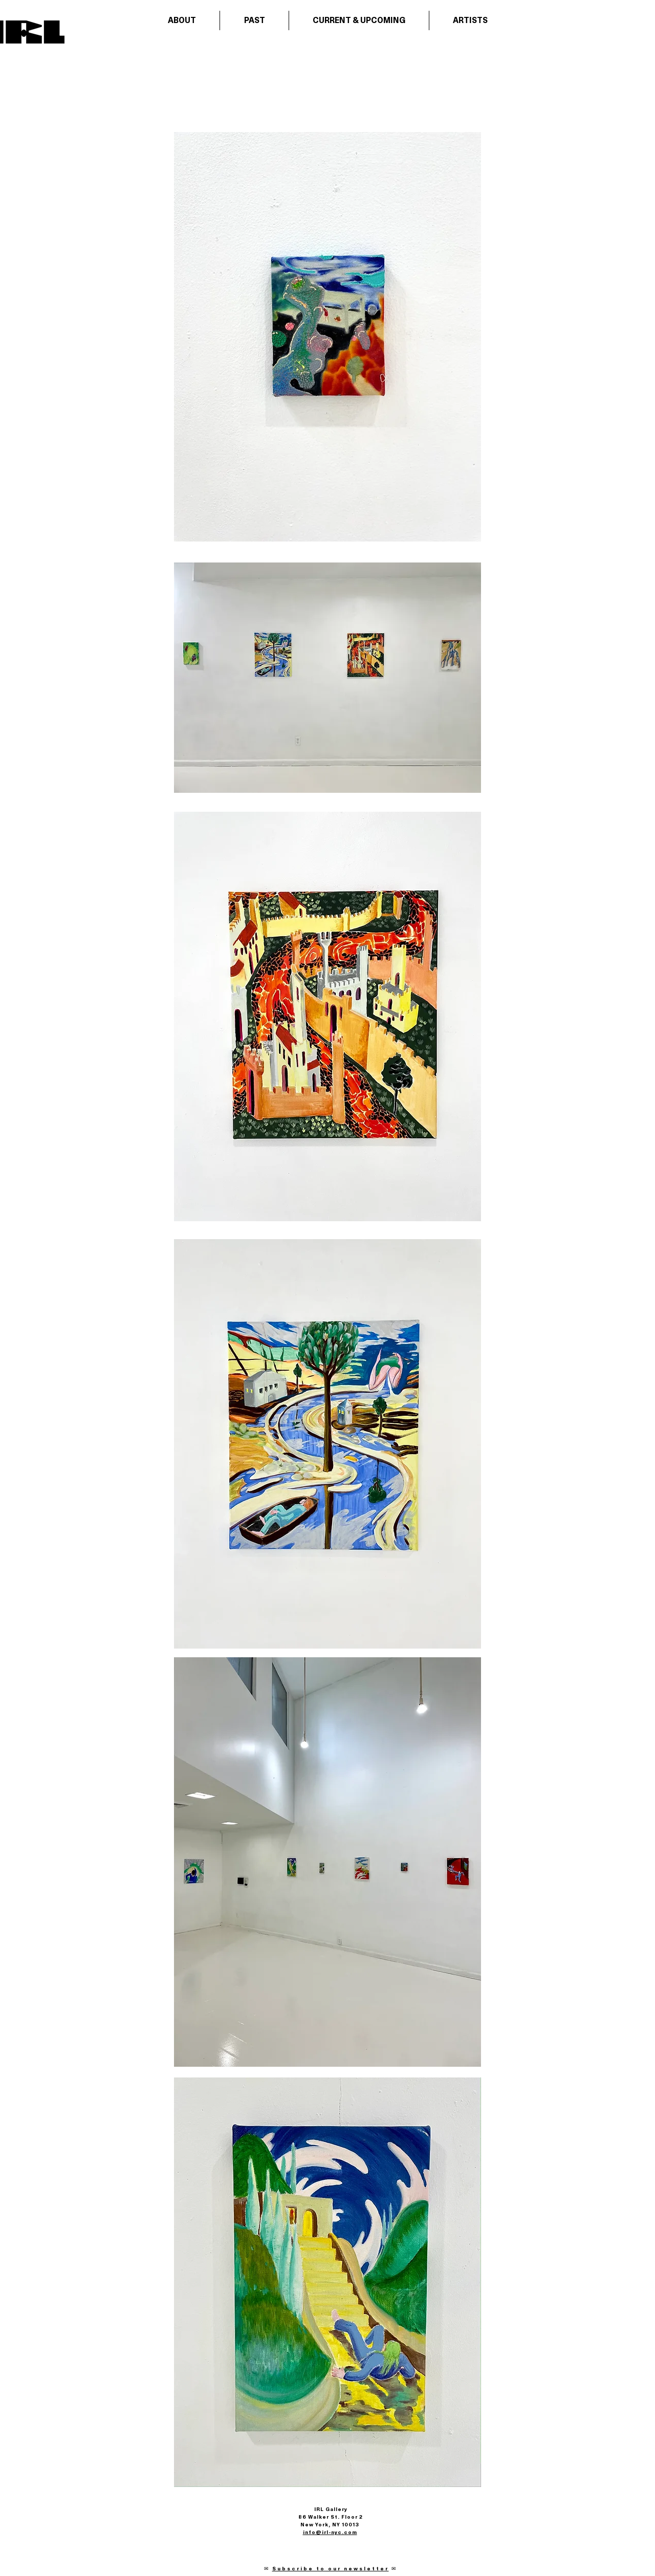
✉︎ (268, 2568)
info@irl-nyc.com (330, 2532)
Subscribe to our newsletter (330, 2568)
